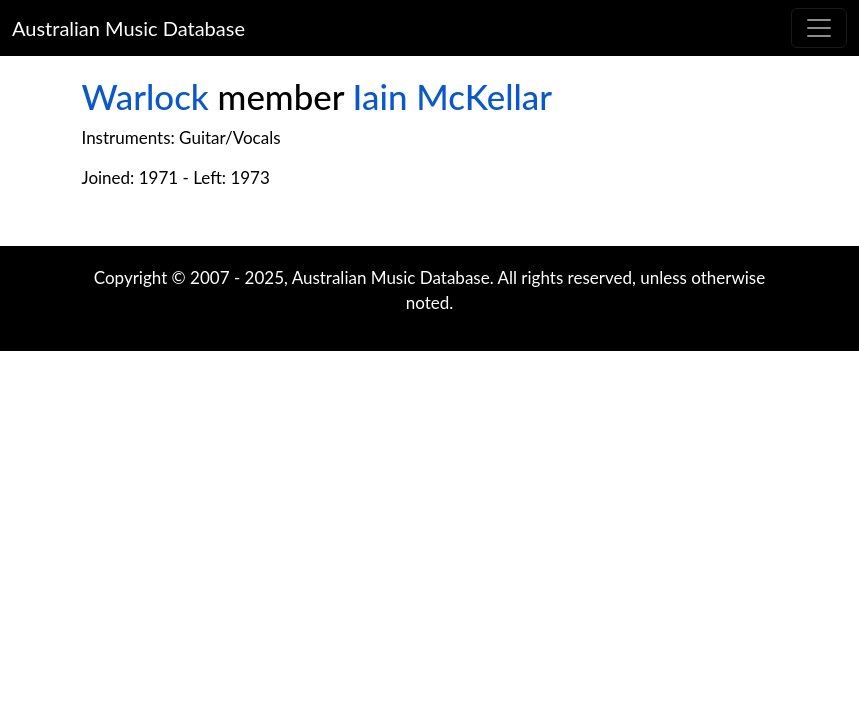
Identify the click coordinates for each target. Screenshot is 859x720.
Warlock (145, 96)
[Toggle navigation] (819, 28)
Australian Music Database (128, 28)
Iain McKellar (452, 96)
